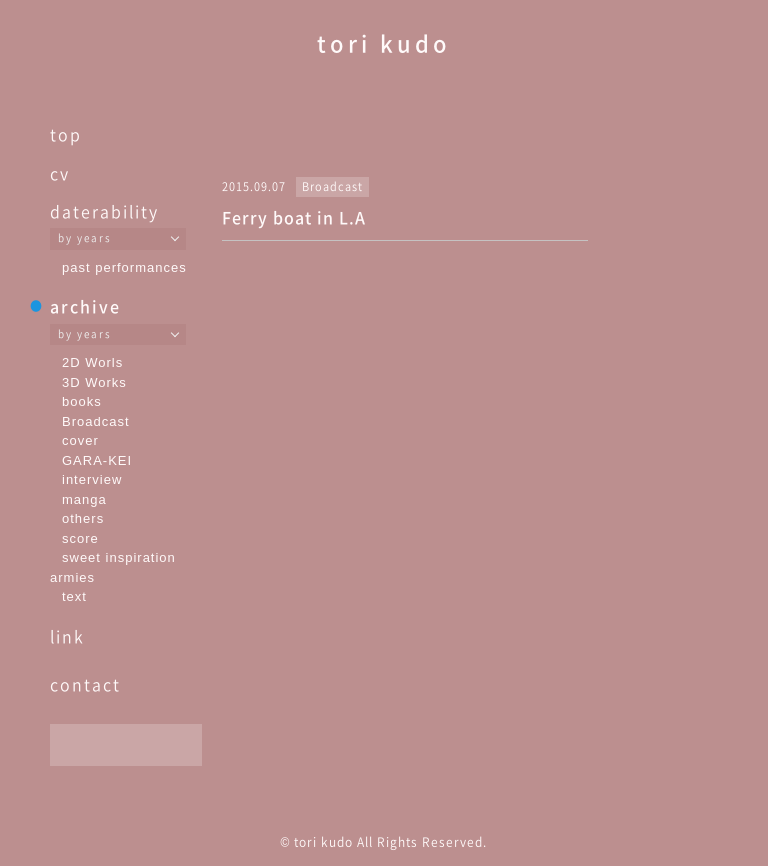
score (80, 538)
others (83, 518)
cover (80, 440)
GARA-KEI (97, 460)
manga (84, 499)
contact (85, 684)
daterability (104, 211)
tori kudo (384, 42)
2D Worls (92, 362)
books (82, 401)
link (67, 636)
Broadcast (96, 421)
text (74, 596)
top (66, 134)
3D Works (94, 382)
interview (92, 479)
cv (60, 173)
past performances (124, 267)
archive (85, 306)
